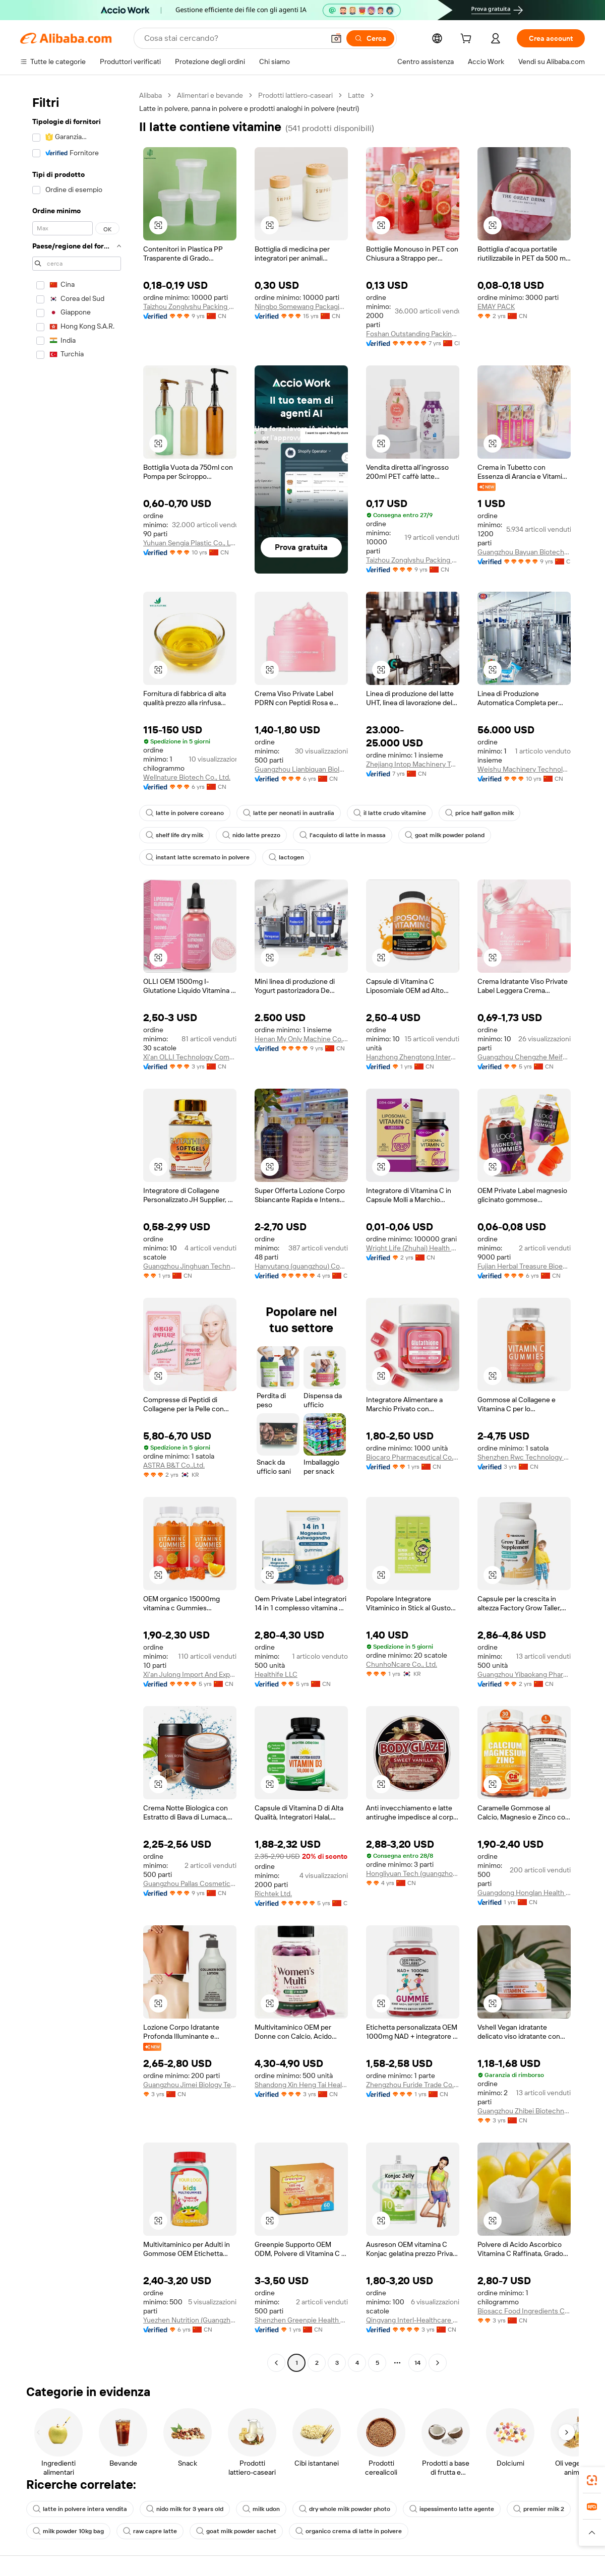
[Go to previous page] (276, 2363)
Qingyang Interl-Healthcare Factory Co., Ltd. (412, 2320)
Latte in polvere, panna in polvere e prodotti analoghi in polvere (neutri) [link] (249, 108)
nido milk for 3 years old (184, 2509)
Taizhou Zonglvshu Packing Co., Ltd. (189, 306)
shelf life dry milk (174, 835)
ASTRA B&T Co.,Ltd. (174, 1465)
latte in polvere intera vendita (80, 2509)
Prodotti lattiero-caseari (295, 95)
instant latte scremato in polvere (198, 857)
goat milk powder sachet (236, 2531)
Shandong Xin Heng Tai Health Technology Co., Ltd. (301, 2085)
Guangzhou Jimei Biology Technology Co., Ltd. (189, 2085)
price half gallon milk (479, 813)
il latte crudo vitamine (389, 813)
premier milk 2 (538, 2509)
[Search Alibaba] (233, 38)
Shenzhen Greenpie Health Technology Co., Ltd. (301, 2320)
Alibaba (150, 95)
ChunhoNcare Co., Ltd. (401, 1664)
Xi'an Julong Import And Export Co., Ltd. (189, 1674)
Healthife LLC (276, 1674)
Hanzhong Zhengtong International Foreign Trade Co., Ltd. (412, 1057)
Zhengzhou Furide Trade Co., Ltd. (412, 2085)
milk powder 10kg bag (68, 2531)
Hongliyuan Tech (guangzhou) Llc (412, 1873)
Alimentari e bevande (210, 95)
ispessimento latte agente (451, 2509)
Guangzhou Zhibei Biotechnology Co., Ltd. (524, 2111)
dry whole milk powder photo (344, 2509)
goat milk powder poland (445, 835)
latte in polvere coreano (185, 813)
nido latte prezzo (251, 835)
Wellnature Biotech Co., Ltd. (186, 777)
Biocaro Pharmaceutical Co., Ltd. (412, 1457)
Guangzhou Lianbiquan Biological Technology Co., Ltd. (301, 769)
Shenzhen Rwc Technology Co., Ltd (524, 1457)
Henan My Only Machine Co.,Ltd (301, 1039)
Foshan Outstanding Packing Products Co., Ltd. (412, 334)
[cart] (467, 40)
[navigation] (76, 1230)
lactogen (286, 857)
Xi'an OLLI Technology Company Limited (189, 1057)
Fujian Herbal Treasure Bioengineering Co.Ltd (524, 1266)
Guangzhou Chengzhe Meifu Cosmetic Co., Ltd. (524, 1057)
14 (417, 2362)
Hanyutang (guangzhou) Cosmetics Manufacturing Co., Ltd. (301, 1266)
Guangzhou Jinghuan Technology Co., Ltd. (189, 1266)
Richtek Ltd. (273, 1894)
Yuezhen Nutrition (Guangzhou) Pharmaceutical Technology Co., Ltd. (189, 2320)
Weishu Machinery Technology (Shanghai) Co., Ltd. (524, 769)
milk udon (261, 2509)
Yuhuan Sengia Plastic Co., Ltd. (189, 543)
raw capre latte (150, 2531)
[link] (592, 2480)
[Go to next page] (438, 2363)
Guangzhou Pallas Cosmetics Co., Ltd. (189, 1883)
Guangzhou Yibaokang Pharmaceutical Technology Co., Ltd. (524, 1674)
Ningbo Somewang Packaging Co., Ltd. (301, 306)
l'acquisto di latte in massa (342, 835)
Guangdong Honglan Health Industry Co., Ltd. (524, 1893)
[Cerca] (370, 38)
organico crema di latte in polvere (348, 2531)
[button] (336, 38)
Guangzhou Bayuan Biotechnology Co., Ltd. (524, 552)
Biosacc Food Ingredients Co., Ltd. (524, 2311)
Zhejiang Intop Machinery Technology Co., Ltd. (412, 764)
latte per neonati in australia (288, 813)
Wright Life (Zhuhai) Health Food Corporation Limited (412, 1248)
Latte (356, 95)
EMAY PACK (496, 306)
